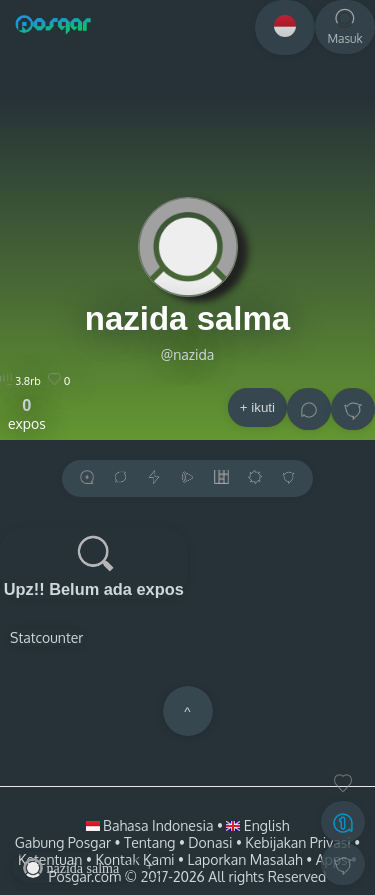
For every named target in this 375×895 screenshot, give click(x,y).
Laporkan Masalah (245, 859)
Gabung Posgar (63, 842)
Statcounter (46, 637)
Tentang (149, 842)
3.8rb (20, 381)
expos (27, 414)
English (257, 825)
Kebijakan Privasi (297, 842)
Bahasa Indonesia (151, 825)
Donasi (210, 842)
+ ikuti (257, 407)
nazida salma (187, 318)
